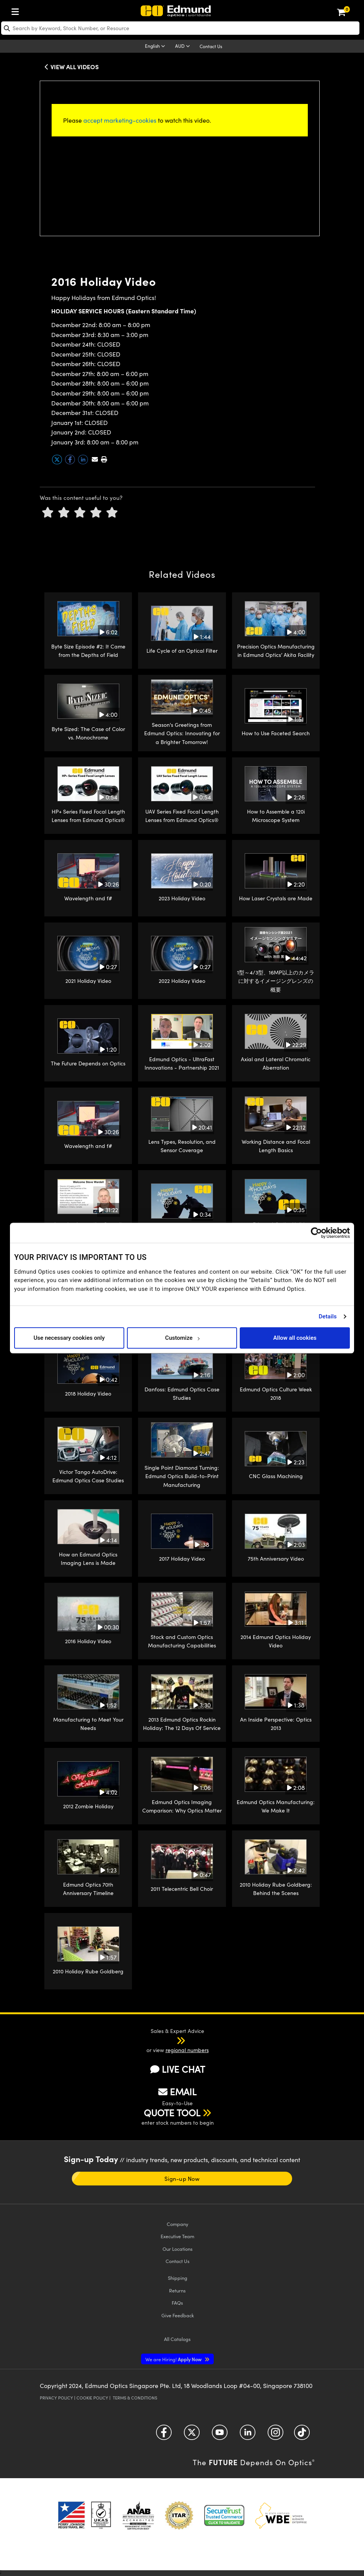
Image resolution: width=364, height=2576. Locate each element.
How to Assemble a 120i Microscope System (276, 816)
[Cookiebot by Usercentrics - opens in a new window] (316, 1233)
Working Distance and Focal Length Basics (276, 1146)
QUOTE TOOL (172, 2112)
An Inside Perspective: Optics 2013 (276, 1723)
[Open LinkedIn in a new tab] (247, 2435)
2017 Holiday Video (182, 1558)
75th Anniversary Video (276, 1558)
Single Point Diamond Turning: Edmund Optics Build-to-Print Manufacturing (182, 1476)
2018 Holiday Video (88, 1393)
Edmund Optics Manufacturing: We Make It (276, 1806)
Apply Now (174, 2359)
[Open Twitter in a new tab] (192, 2435)
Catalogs (177, 2339)
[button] (103, 459)
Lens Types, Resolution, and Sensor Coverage (182, 1146)
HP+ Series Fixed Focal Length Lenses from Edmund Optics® (88, 816)
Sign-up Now (182, 2178)
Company (177, 2224)
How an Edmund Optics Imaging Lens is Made (88, 1558)
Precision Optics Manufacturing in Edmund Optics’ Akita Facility (276, 650)
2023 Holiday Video (182, 898)
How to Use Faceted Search (276, 733)
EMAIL (177, 2091)
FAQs (177, 2302)
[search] (180, 28)
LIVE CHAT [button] (177, 2069)
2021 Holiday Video (88, 980)
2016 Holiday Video (88, 1641)
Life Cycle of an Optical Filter (182, 650)
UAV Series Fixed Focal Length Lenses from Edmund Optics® (182, 816)
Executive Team (177, 2236)
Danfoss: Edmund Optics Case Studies (182, 1393)
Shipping (177, 2277)
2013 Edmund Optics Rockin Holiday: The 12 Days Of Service (182, 1723)
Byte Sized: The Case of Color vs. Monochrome (88, 733)
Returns (177, 2290)
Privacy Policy (56, 2398)
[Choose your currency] (183, 47)
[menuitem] (17, 10)
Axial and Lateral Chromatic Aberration (275, 1063)
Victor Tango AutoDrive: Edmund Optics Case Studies (88, 1476)
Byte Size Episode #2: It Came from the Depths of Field (88, 650)
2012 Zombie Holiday (88, 1806)
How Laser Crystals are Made (275, 898)
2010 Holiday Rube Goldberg (88, 1971)
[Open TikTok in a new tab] (302, 2435)
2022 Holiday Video (182, 980)
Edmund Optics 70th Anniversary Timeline (88, 1889)
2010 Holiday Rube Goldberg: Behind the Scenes (276, 1889)
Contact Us (211, 46)
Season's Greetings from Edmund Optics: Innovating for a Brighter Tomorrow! (182, 733)
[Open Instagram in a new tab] (275, 2435)
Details (327, 1316)
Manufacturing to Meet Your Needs (88, 1723)
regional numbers (187, 2050)
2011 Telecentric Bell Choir (182, 1888)
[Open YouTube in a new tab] (219, 2435)
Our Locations (177, 2248)
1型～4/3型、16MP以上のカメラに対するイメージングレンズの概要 (275, 981)
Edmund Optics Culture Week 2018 (276, 1393)
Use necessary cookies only (69, 1338)
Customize (182, 1338)
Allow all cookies (295, 1338)
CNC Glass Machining (276, 1476)
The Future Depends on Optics (88, 1063)
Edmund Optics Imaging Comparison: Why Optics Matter (182, 1806)
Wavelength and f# (88, 898)
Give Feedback (177, 2315)
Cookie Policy (92, 2398)
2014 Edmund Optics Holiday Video (275, 1641)
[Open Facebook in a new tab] (164, 2435)
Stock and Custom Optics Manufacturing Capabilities (182, 1641)
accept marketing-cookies (119, 120)
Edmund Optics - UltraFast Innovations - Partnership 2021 (182, 1063)
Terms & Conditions (135, 2398)
